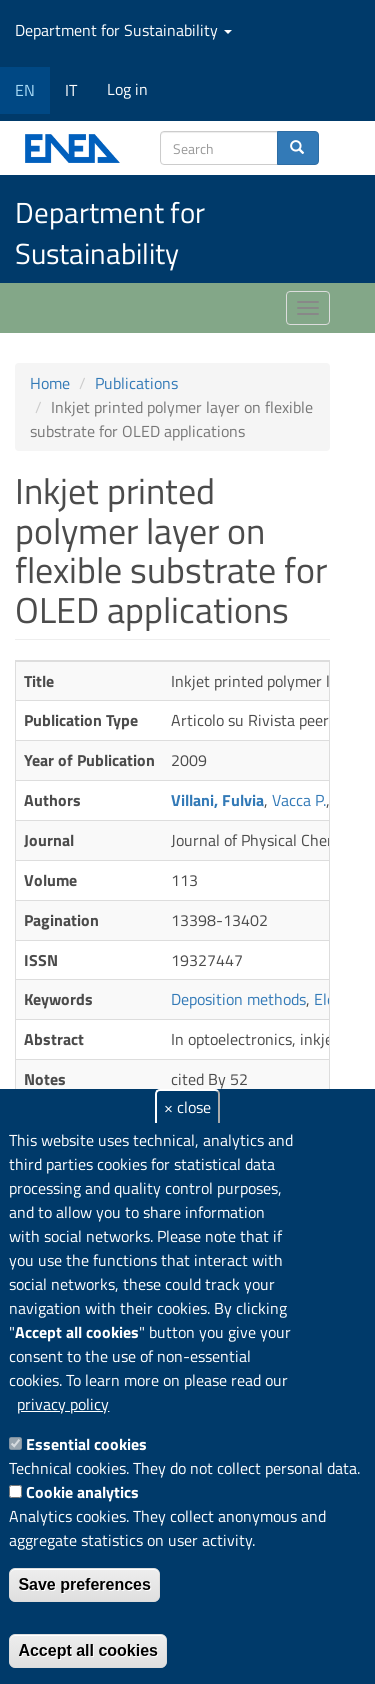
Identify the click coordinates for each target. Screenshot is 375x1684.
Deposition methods (238, 999)
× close (187, 1107)
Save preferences (84, 1584)
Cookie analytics (82, 1492)
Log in (127, 89)
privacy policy (63, 1404)
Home (50, 383)
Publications (136, 383)
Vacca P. (299, 800)
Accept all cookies (88, 1650)
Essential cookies (86, 1444)
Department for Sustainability (123, 30)
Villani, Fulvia (217, 800)
